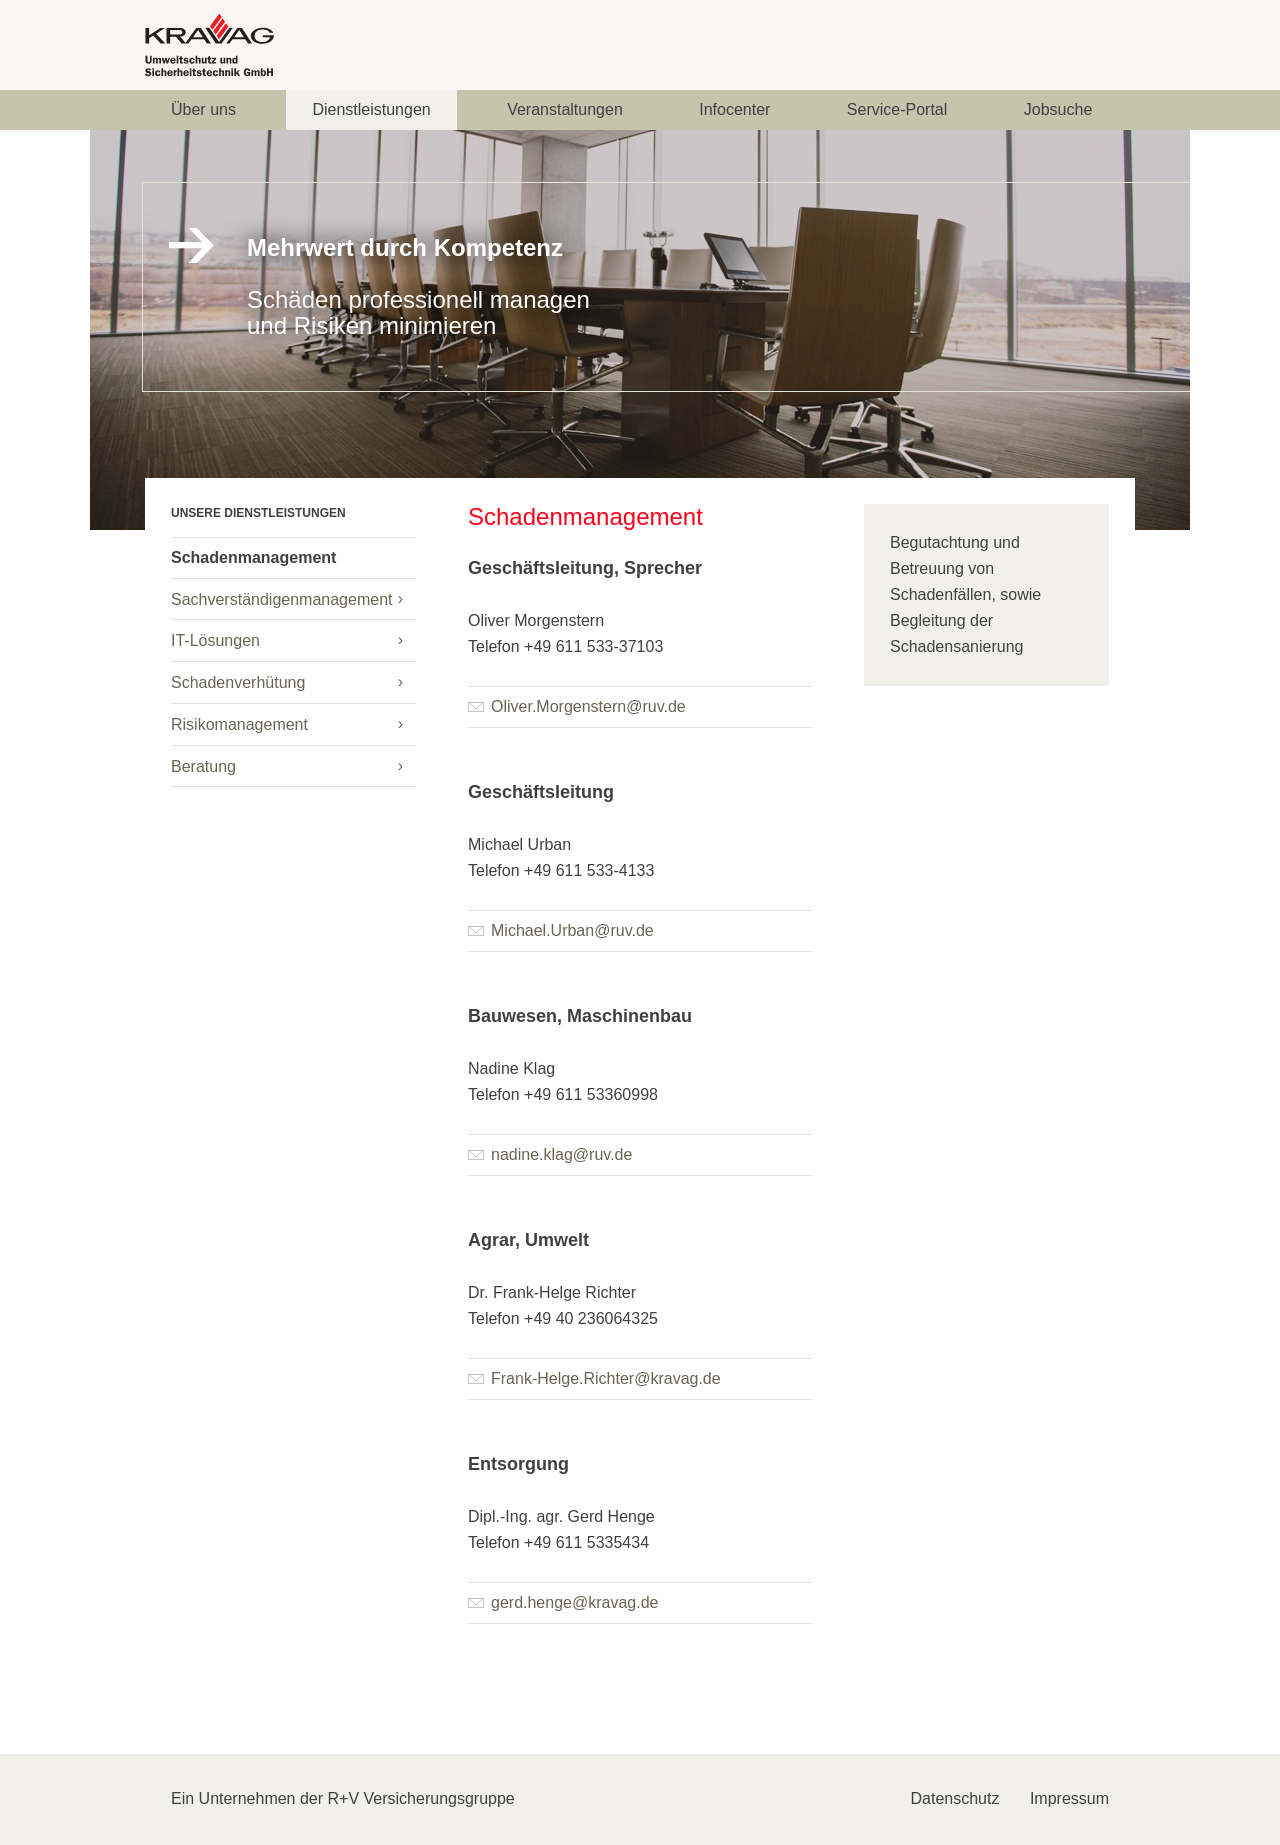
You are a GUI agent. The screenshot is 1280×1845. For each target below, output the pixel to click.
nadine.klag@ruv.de (550, 1154)
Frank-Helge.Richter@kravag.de (594, 1378)
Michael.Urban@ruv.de (561, 930)
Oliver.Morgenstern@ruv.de (577, 706)
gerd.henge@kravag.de (563, 1602)
